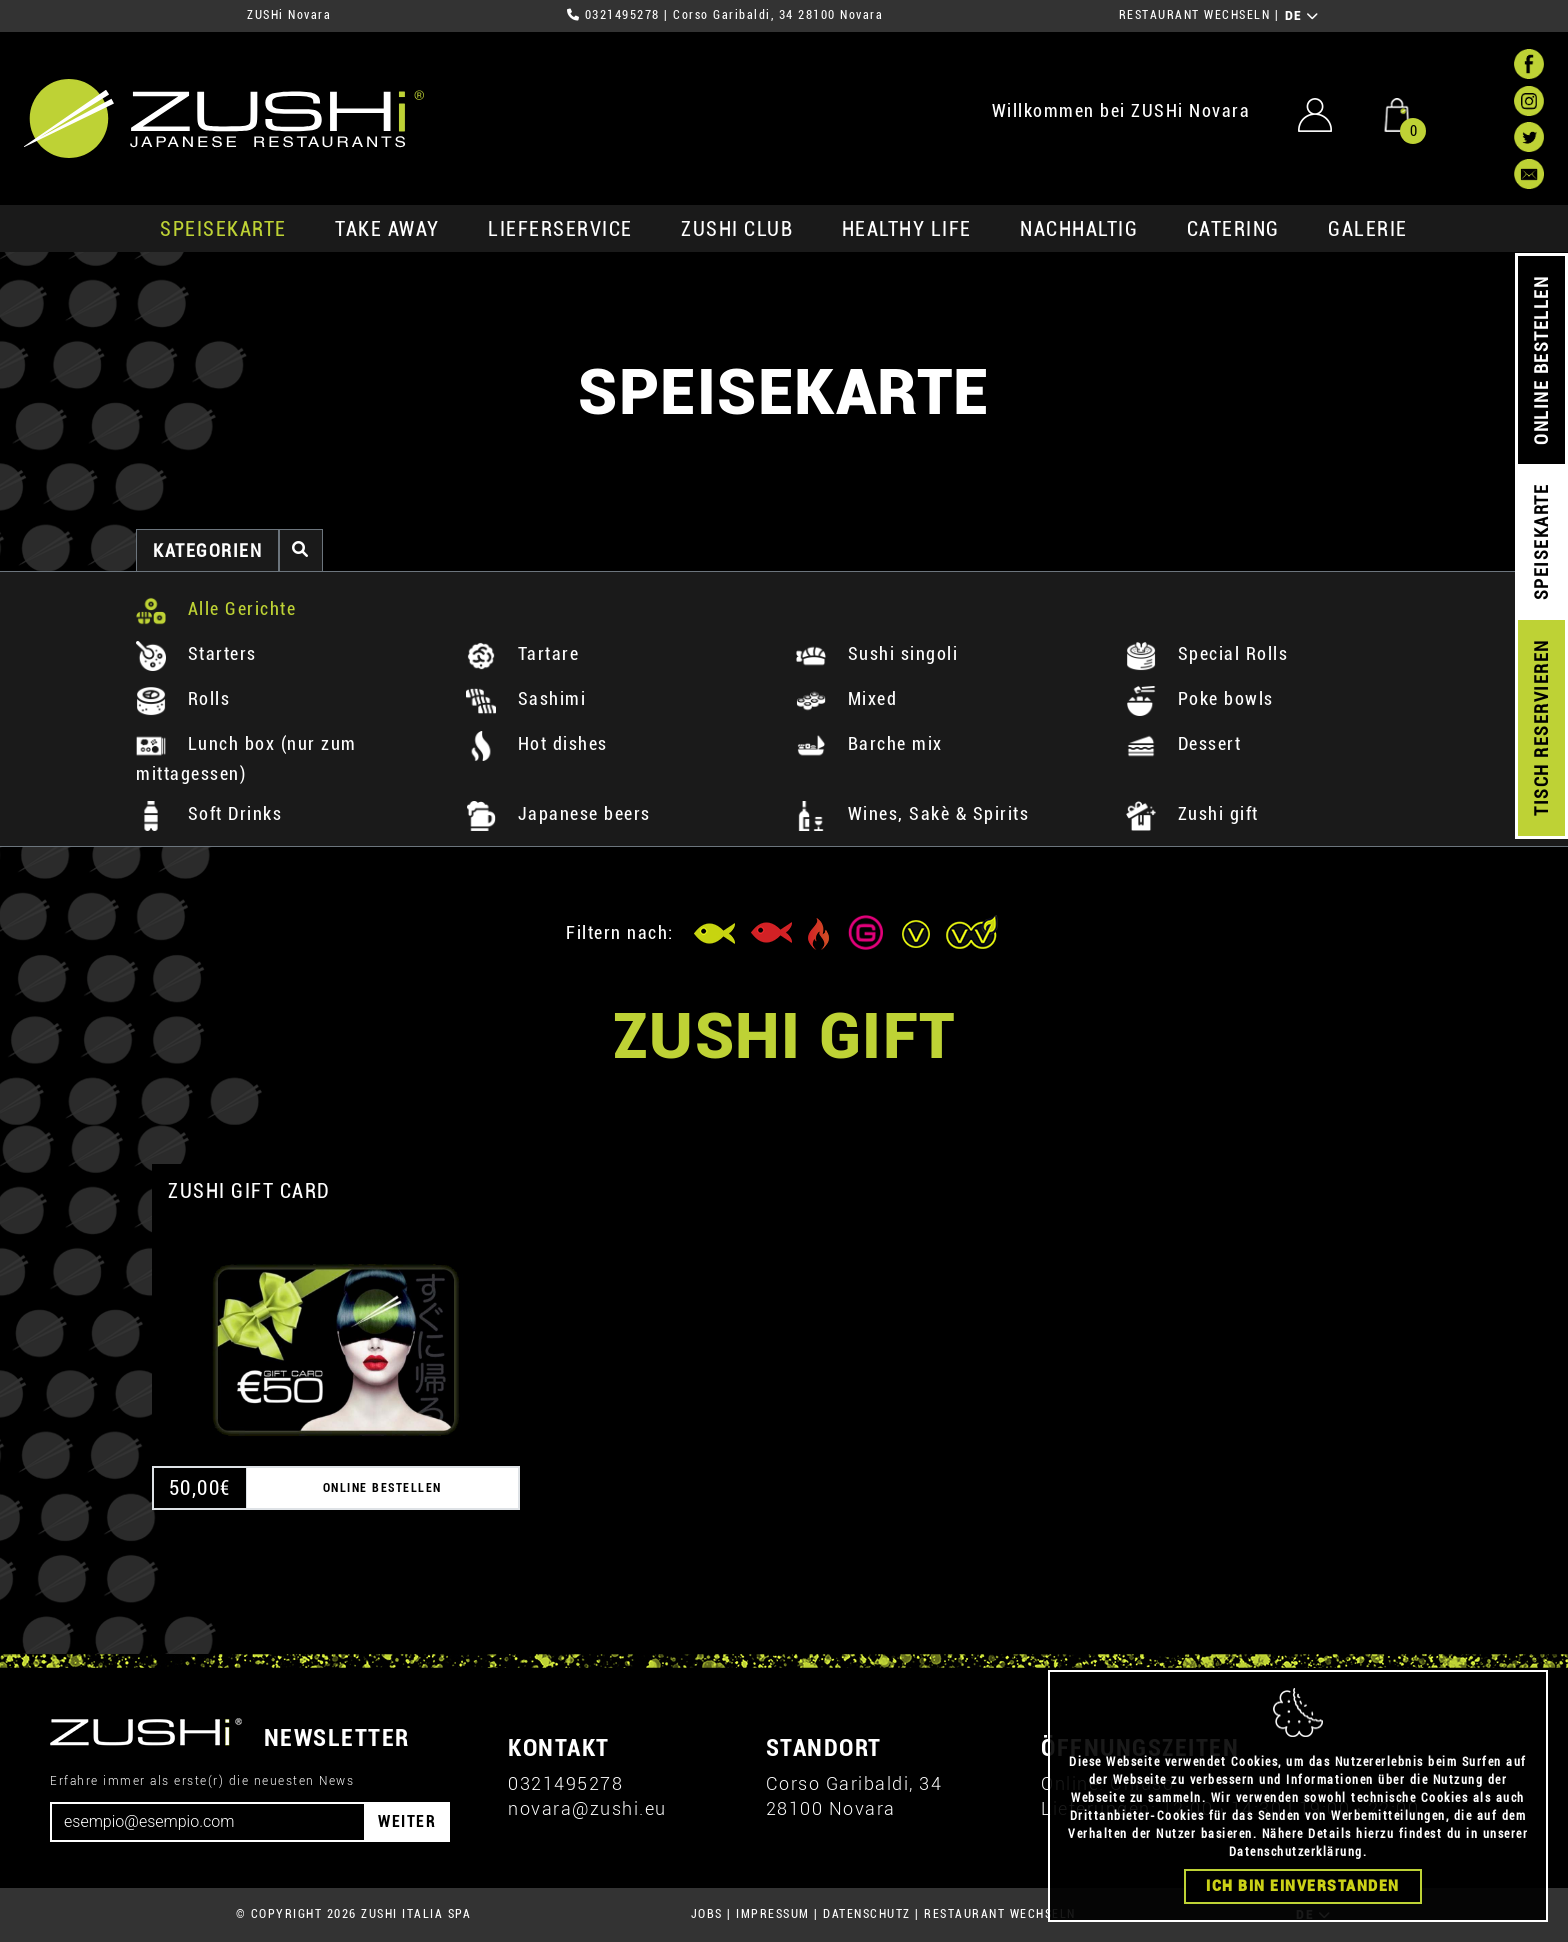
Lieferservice (560, 229)
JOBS (707, 1914)
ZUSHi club (737, 229)
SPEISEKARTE (223, 229)
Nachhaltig (1079, 229)
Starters (196, 653)
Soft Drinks (209, 813)
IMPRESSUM (773, 1914)
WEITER (407, 1821)
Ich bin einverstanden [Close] (1303, 1886)
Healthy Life (907, 229)
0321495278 (622, 15)
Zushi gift (1192, 813)
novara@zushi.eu (587, 1808)
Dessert (1183, 743)
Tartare (522, 653)
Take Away (387, 229)
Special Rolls (1207, 653)
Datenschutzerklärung (1296, 1852)
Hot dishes (537, 743)
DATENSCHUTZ (867, 1914)
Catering (1233, 229)
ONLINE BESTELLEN (1541, 360)
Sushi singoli (877, 653)
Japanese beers (558, 813)
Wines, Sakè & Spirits (912, 813)
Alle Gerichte (216, 608)
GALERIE (1368, 229)
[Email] (208, 1822)
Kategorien (207, 550)
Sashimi (526, 698)
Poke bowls (1200, 698)
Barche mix (869, 743)
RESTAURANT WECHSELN (1195, 15)
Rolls (183, 698)
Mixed (846, 698)
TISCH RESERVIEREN (1541, 728)
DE (1302, 16)
